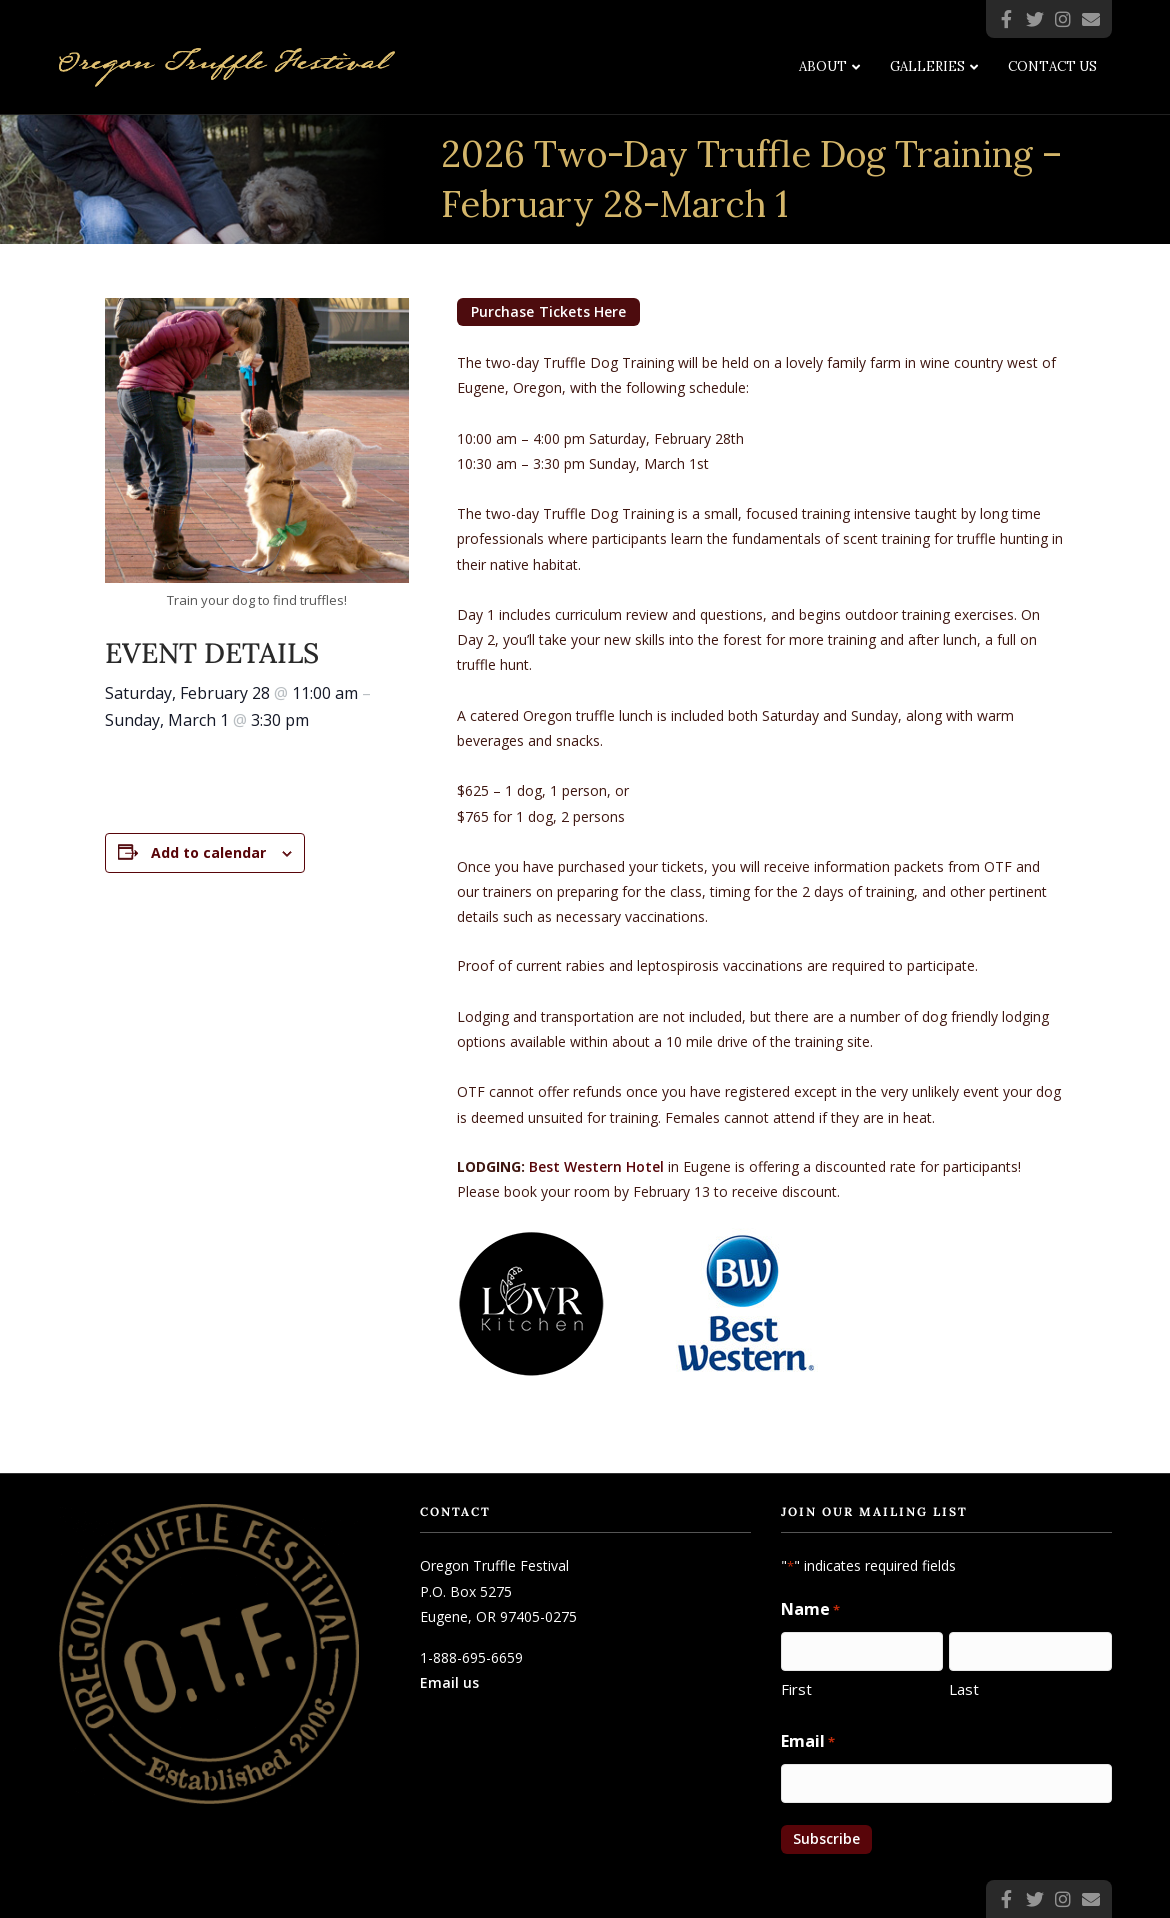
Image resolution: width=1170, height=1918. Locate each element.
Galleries (927, 66)
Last (964, 1689)
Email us (449, 1682)
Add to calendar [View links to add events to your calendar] (208, 852)
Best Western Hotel (596, 1166)
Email (808, 1742)
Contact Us (1052, 66)
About (823, 66)
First (796, 1689)
